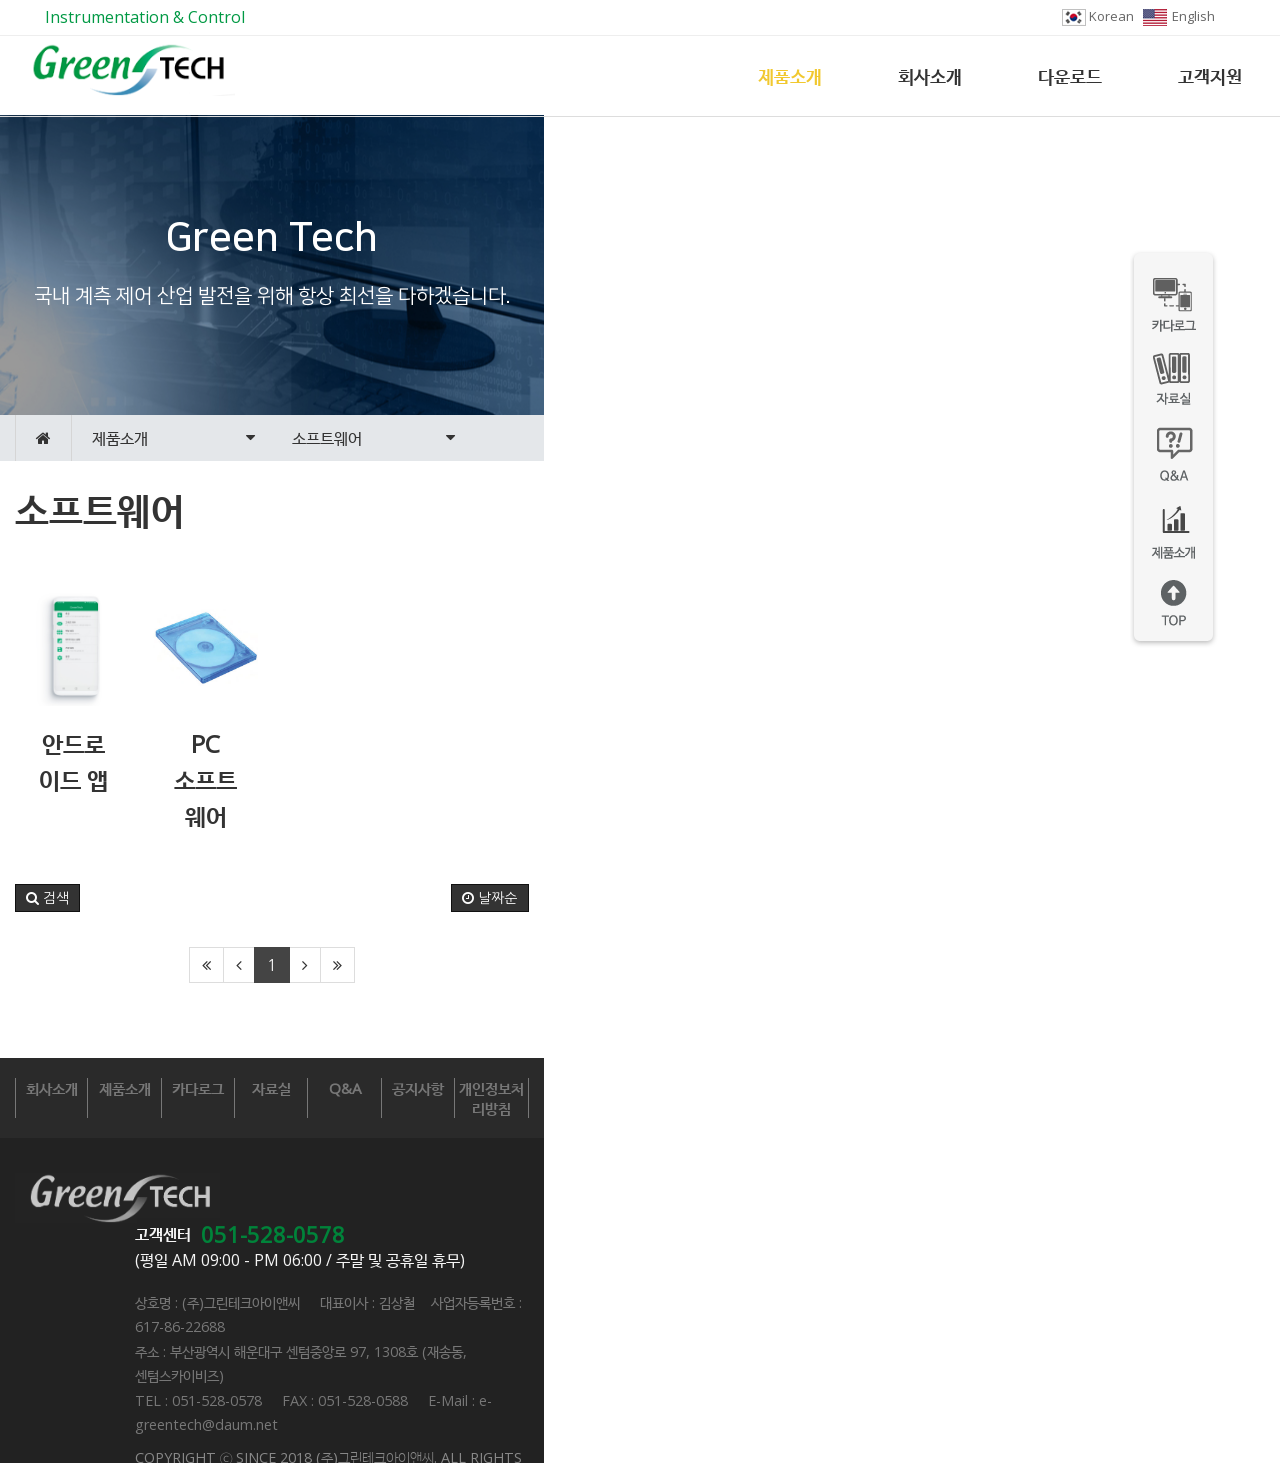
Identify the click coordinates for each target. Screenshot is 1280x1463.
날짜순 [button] (1226, 1010)
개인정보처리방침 (1175, 1200)
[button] (47, 1010)
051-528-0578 (481, 1276)
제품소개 (790, 76)
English (1179, 16)
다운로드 (1070, 76)
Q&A (818, 1200)
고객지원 (1210, 76)
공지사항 (997, 1200)
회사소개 (930, 76)
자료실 (639, 1200)
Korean (1098, 16)
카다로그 (461, 1200)
